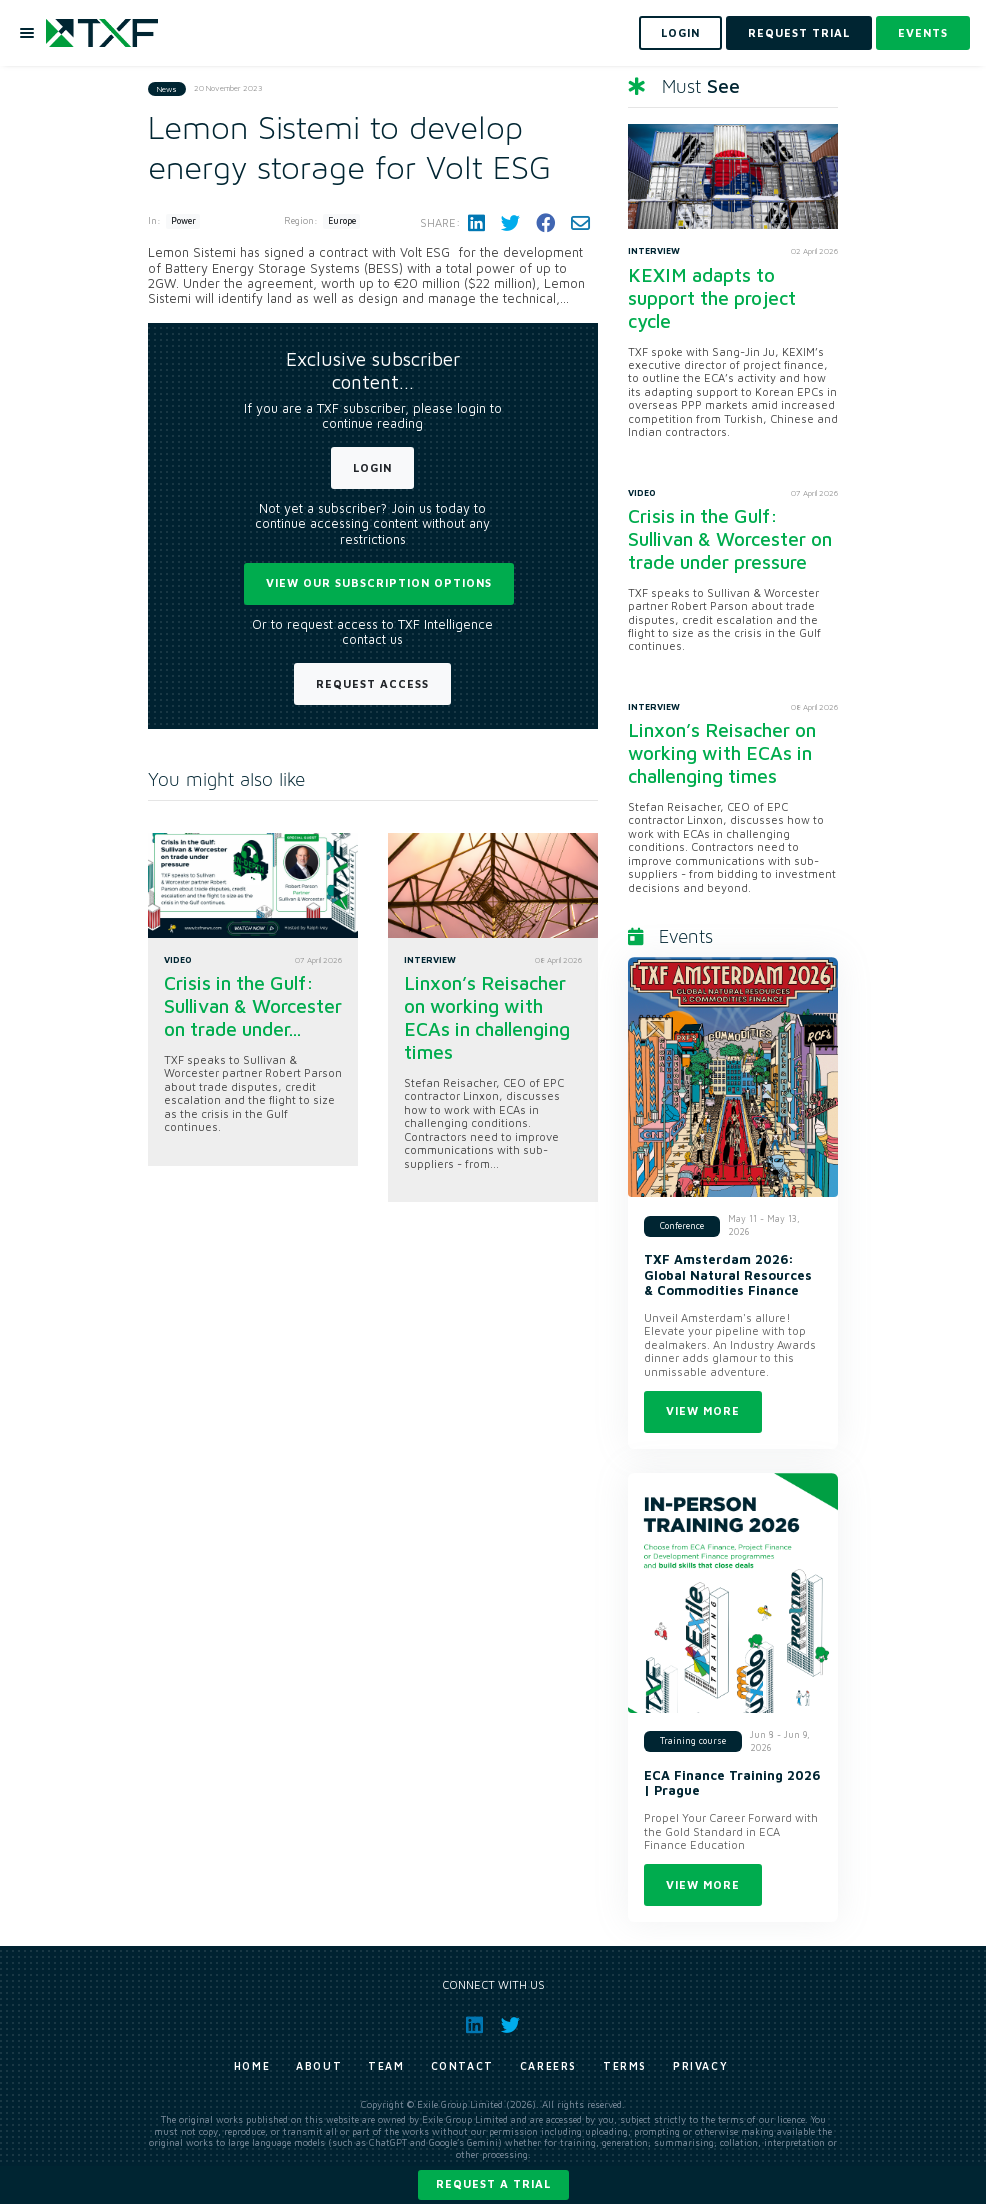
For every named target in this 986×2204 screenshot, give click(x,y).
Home (252, 2066)
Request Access (372, 683)
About (319, 2066)
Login (372, 467)
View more (703, 1410)
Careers (548, 2066)
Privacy (700, 2066)
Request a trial (493, 2183)
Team (386, 2066)
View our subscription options (379, 582)
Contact (462, 2066)
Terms (625, 2066)
